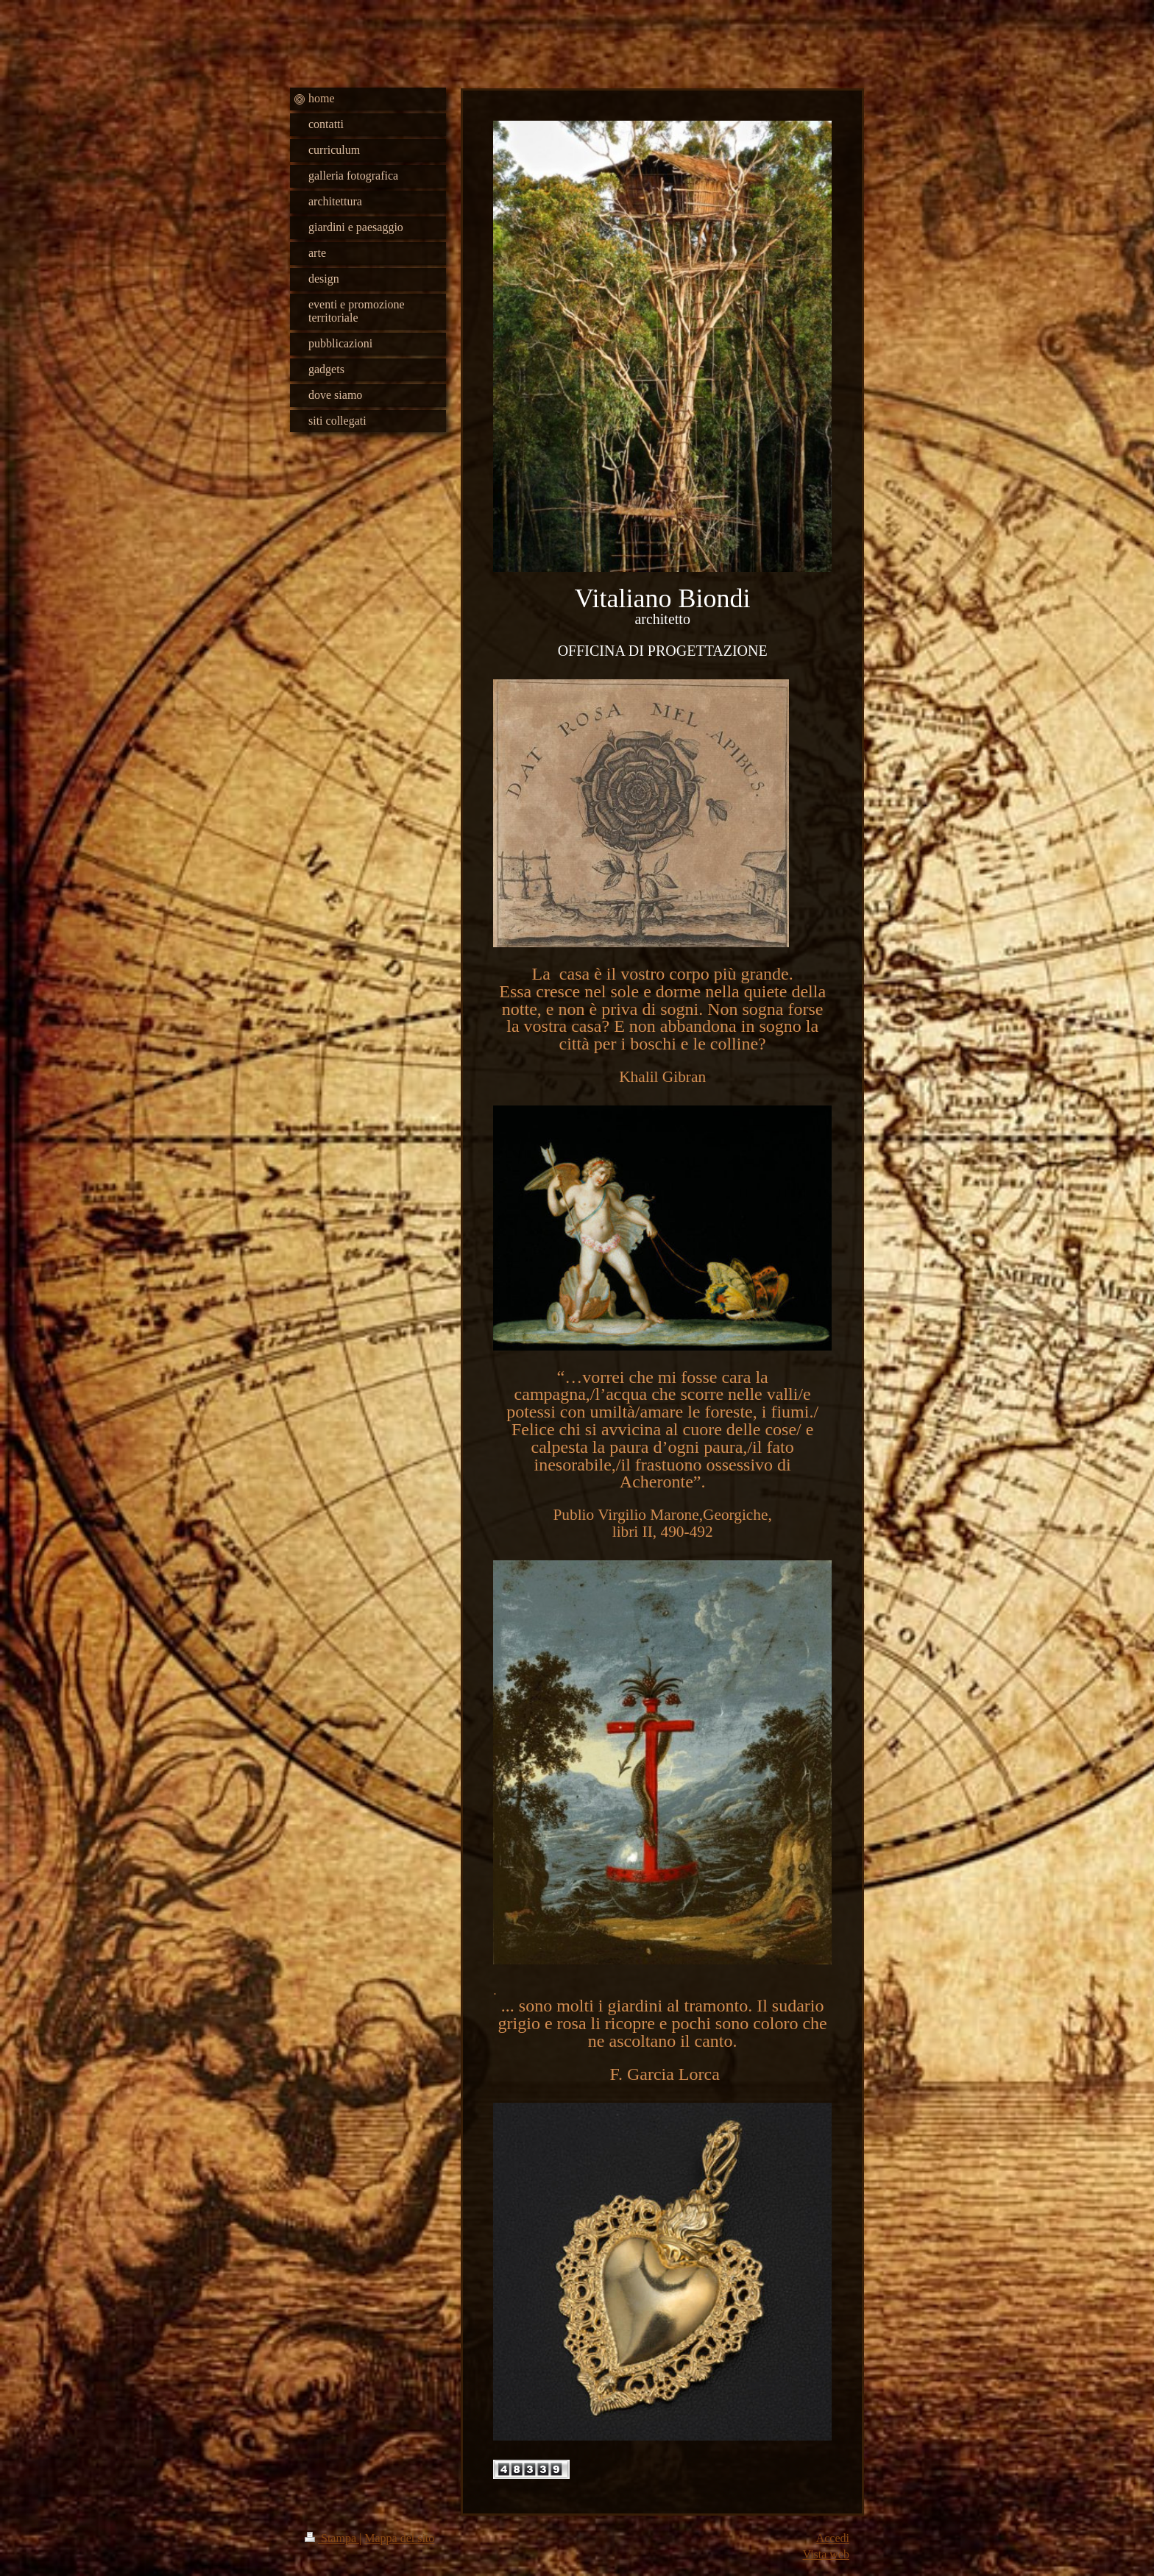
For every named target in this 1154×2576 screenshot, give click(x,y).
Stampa (332, 2538)
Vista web (826, 2554)
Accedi (832, 2538)
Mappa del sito (399, 2538)
